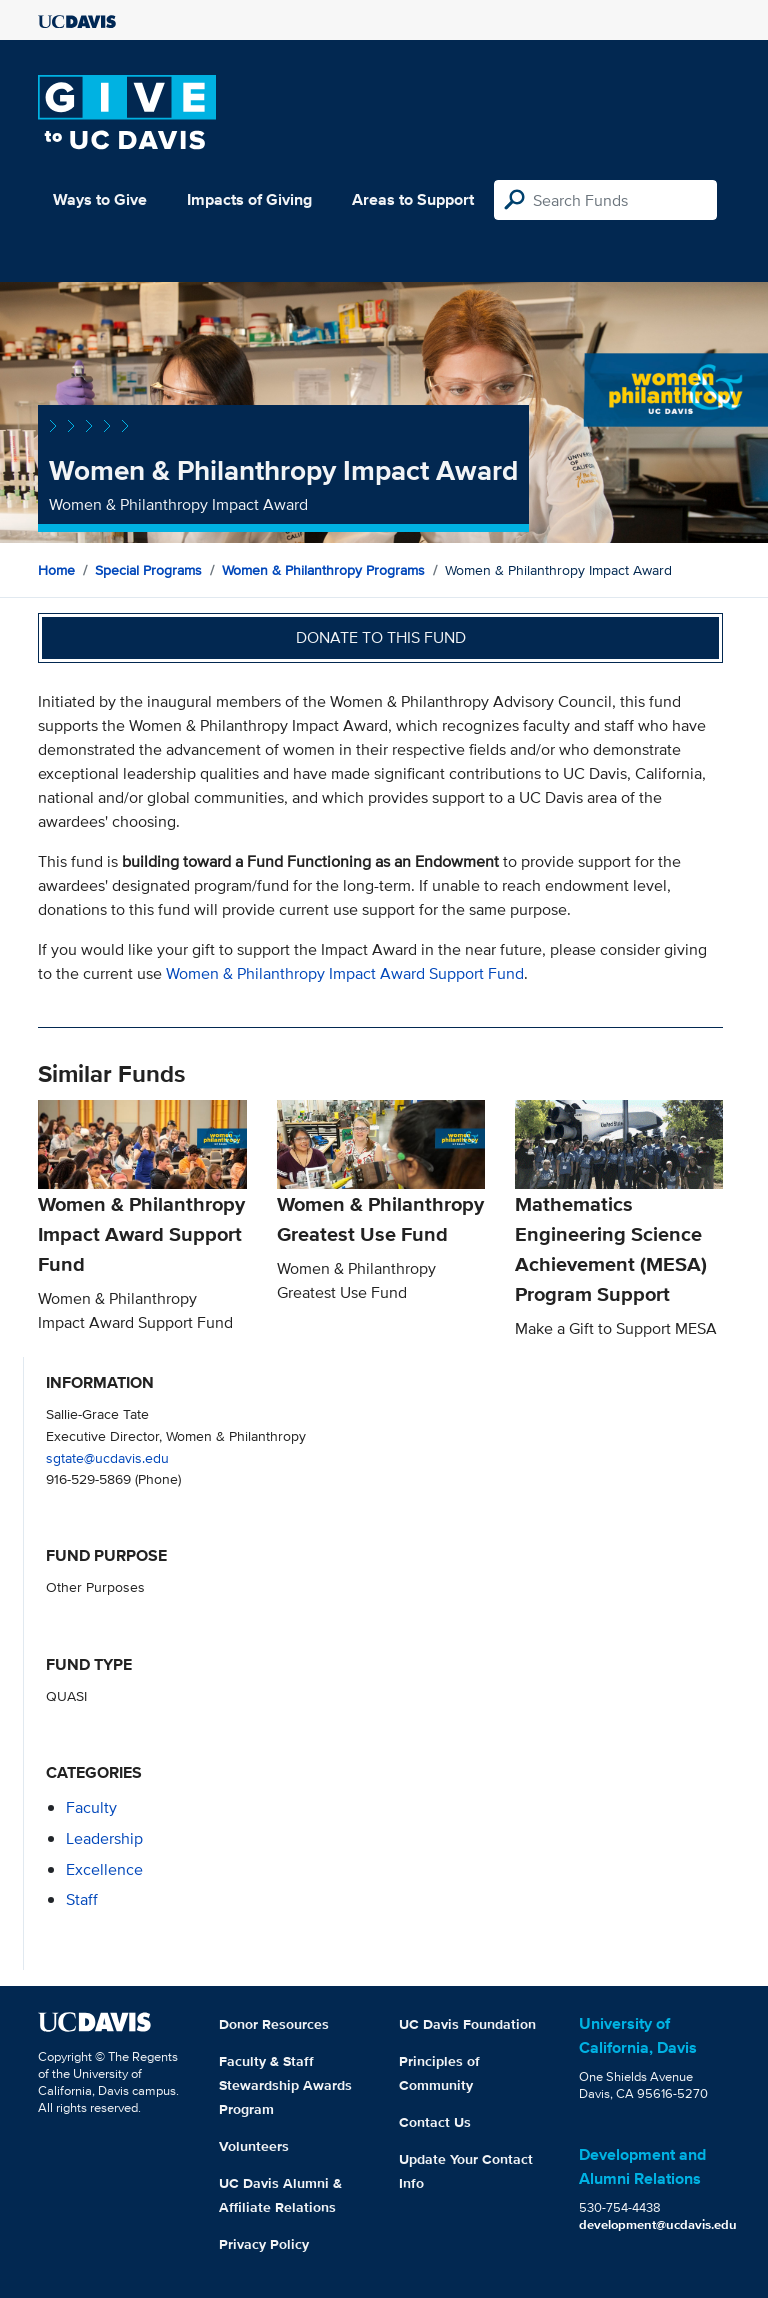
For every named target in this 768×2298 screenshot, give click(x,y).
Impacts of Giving (249, 199)
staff (82, 1899)
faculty (91, 1807)
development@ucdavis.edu (658, 2224)
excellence (104, 1869)
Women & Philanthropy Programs (323, 570)
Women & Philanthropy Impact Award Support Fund (345, 973)
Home (56, 570)
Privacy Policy (264, 2244)
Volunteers (254, 2146)
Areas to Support (413, 199)
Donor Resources (274, 2024)
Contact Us (435, 2122)
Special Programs (148, 570)
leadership (104, 1838)
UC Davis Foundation (467, 2024)
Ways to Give (100, 199)
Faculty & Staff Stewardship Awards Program (285, 2085)
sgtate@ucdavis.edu (107, 1457)
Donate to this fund (381, 637)
